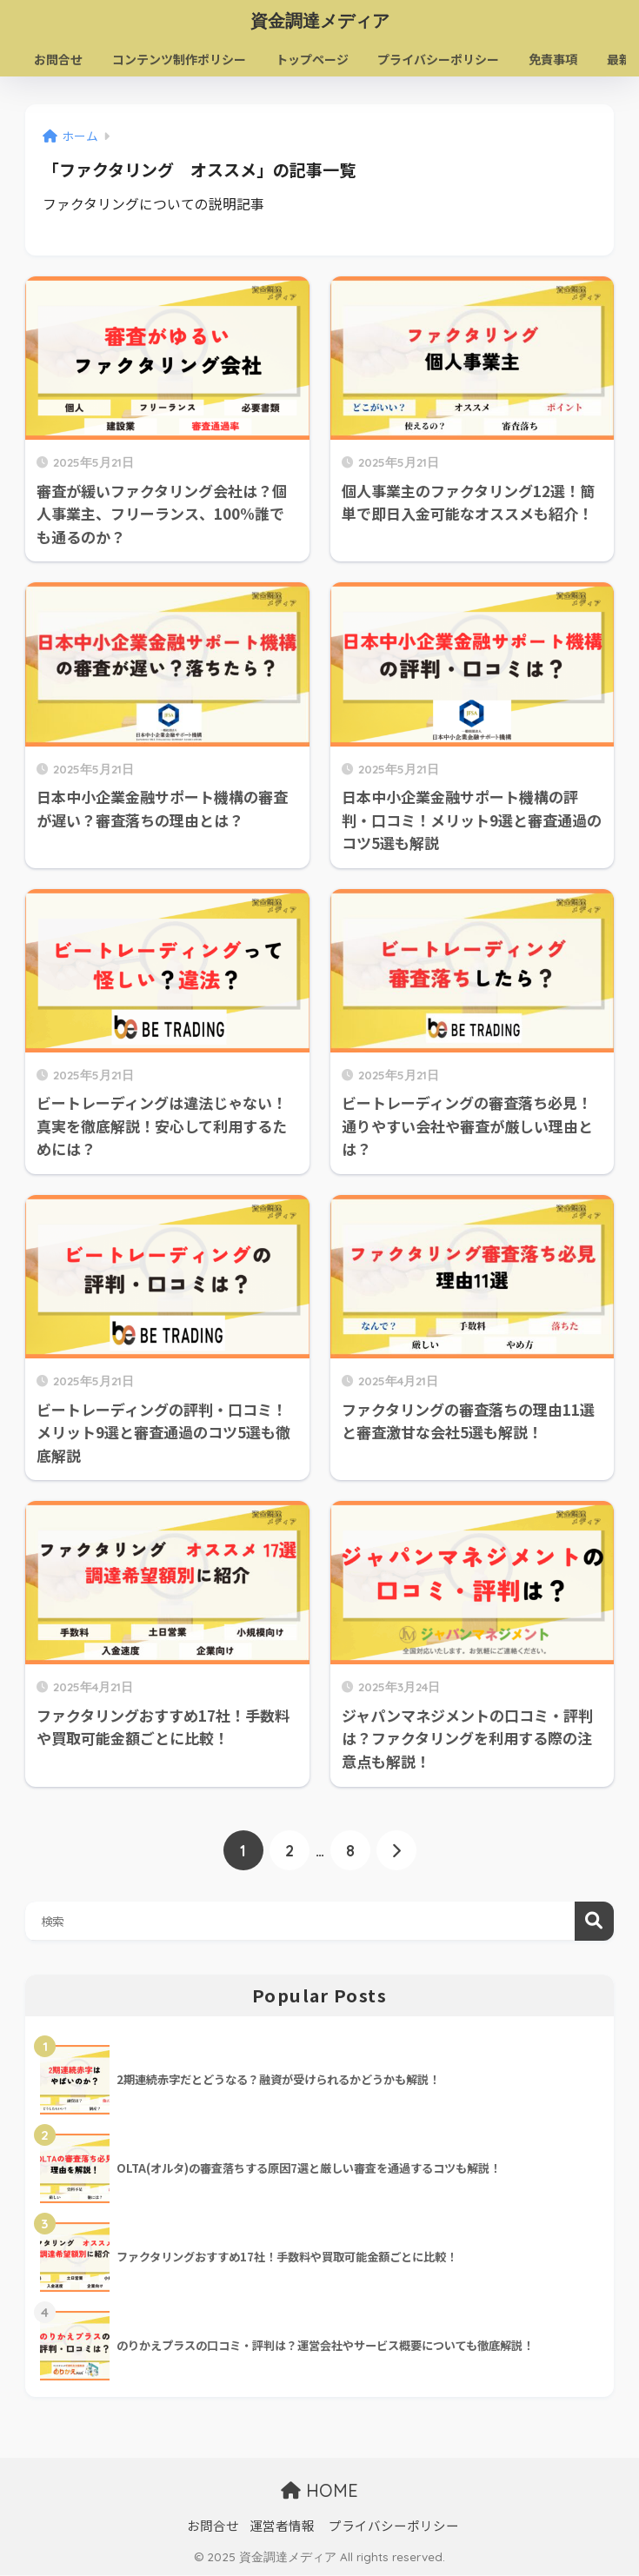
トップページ (312, 59)
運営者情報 (282, 2526)
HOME (319, 2491)
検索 (594, 1922)
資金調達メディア (319, 20)
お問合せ (59, 59)
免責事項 (553, 59)
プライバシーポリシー (439, 59)
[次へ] (396, 1851)
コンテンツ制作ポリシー (180, 59)
